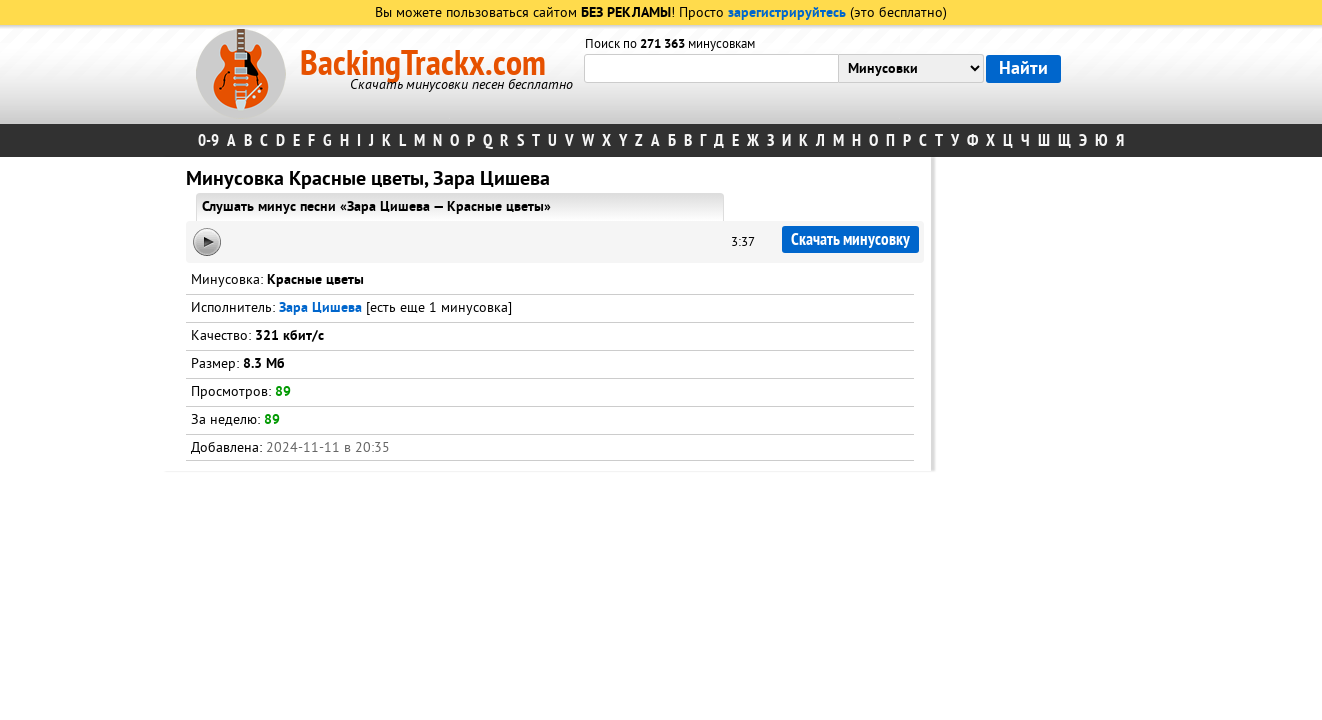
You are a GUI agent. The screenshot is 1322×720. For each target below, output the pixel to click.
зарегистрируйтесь (787, 13)
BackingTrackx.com (423, 64)
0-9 (208, 140)
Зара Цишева (320, 308)
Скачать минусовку (850, 239)
